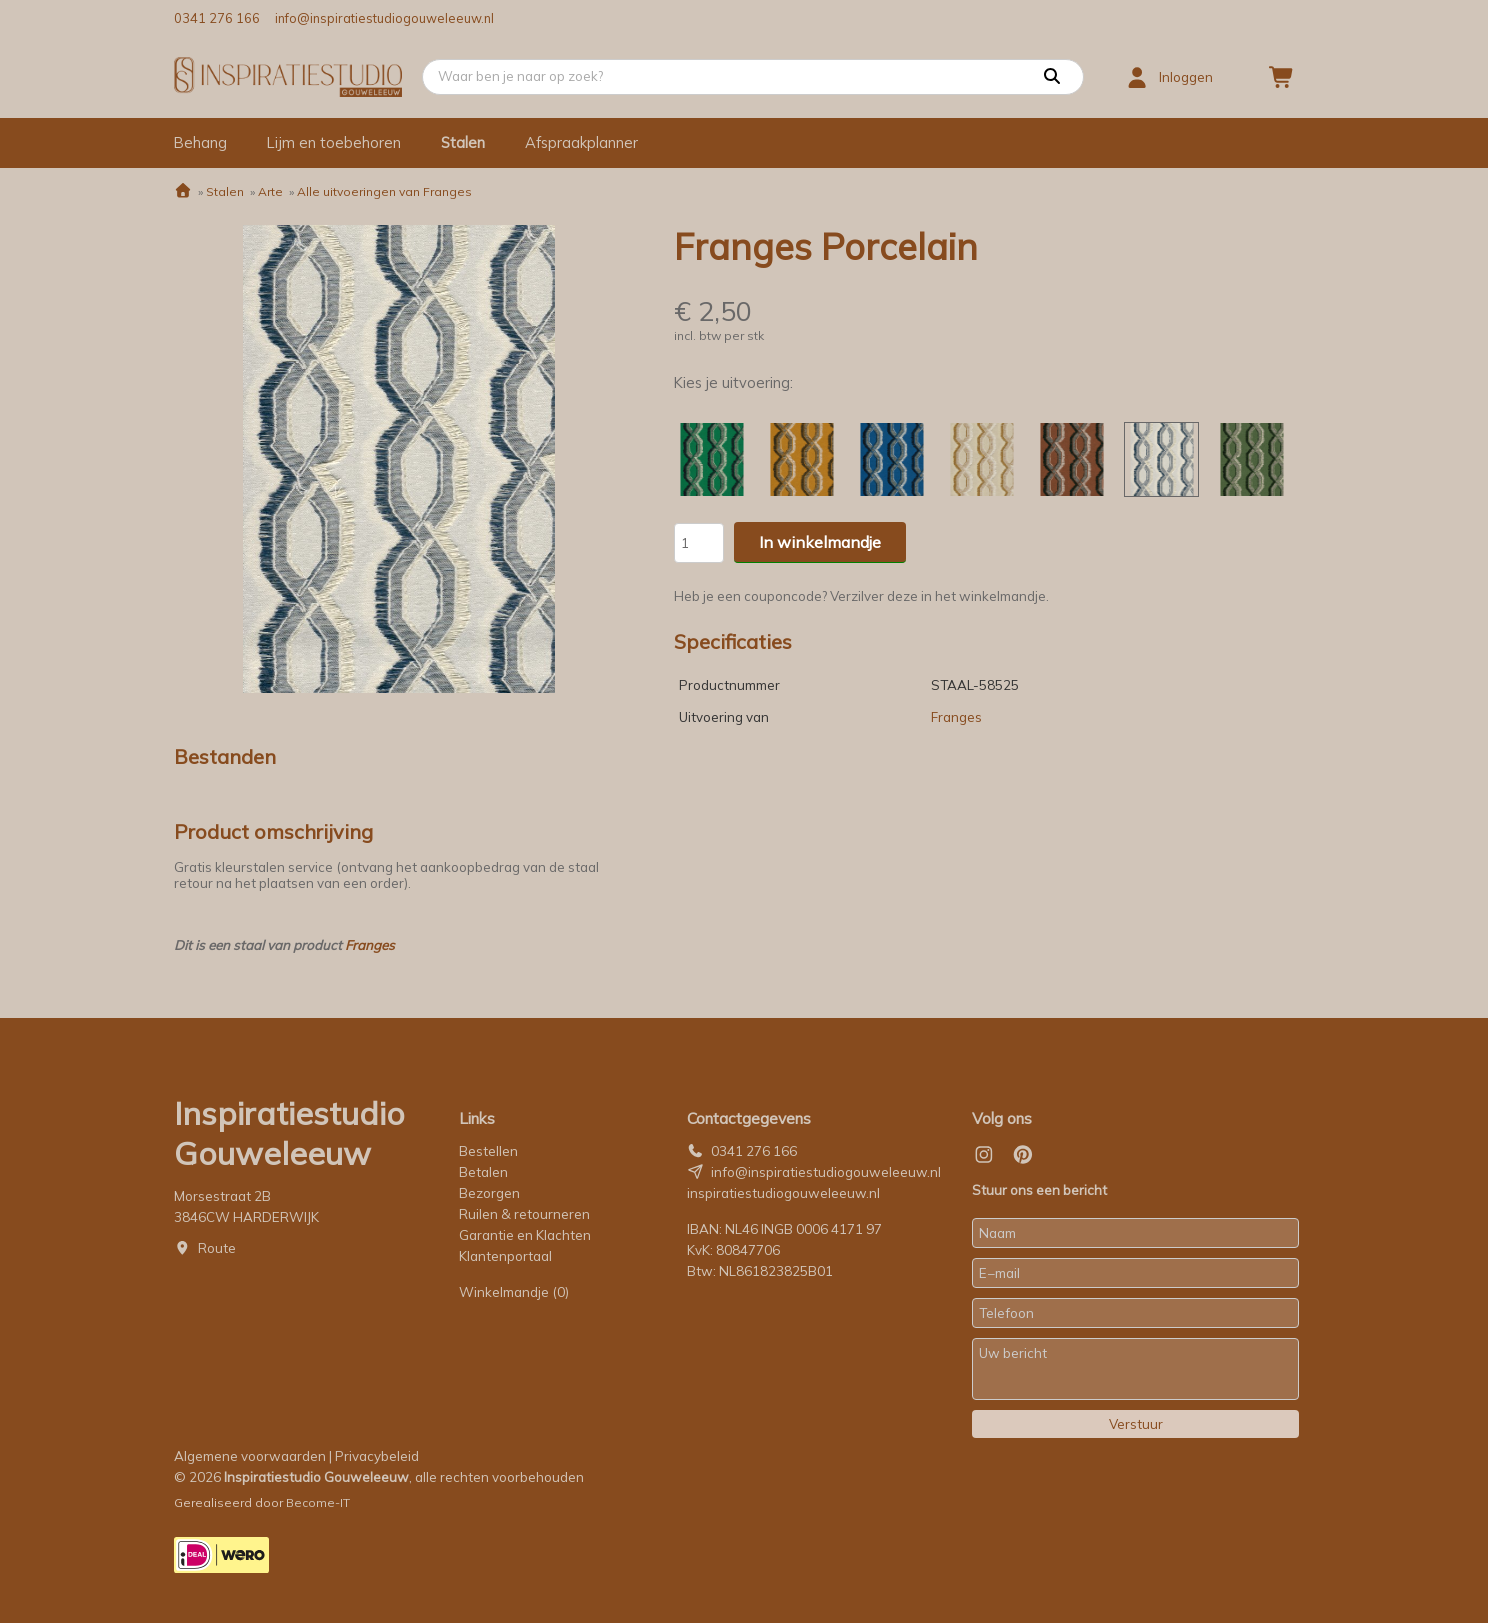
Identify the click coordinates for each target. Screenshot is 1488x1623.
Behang (200, 142)
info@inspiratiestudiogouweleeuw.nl (384, 18)
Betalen (483, 1172)
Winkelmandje (514, 1292)
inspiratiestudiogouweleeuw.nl (783, 1193)
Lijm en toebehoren (334, 142)
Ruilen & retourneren (524, 1214)
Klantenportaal (505, 1256)
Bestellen (488, 1151)
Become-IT (318, 1502)
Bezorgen (489, 1193)
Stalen (463, 142)
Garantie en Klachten (526, 1235)
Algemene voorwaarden (250, 1456)
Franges (370, 945)
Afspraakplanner (581, 142)
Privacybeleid (377, 1456)
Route (217, 1248)
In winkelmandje (820, 542)
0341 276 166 (217, 18)
